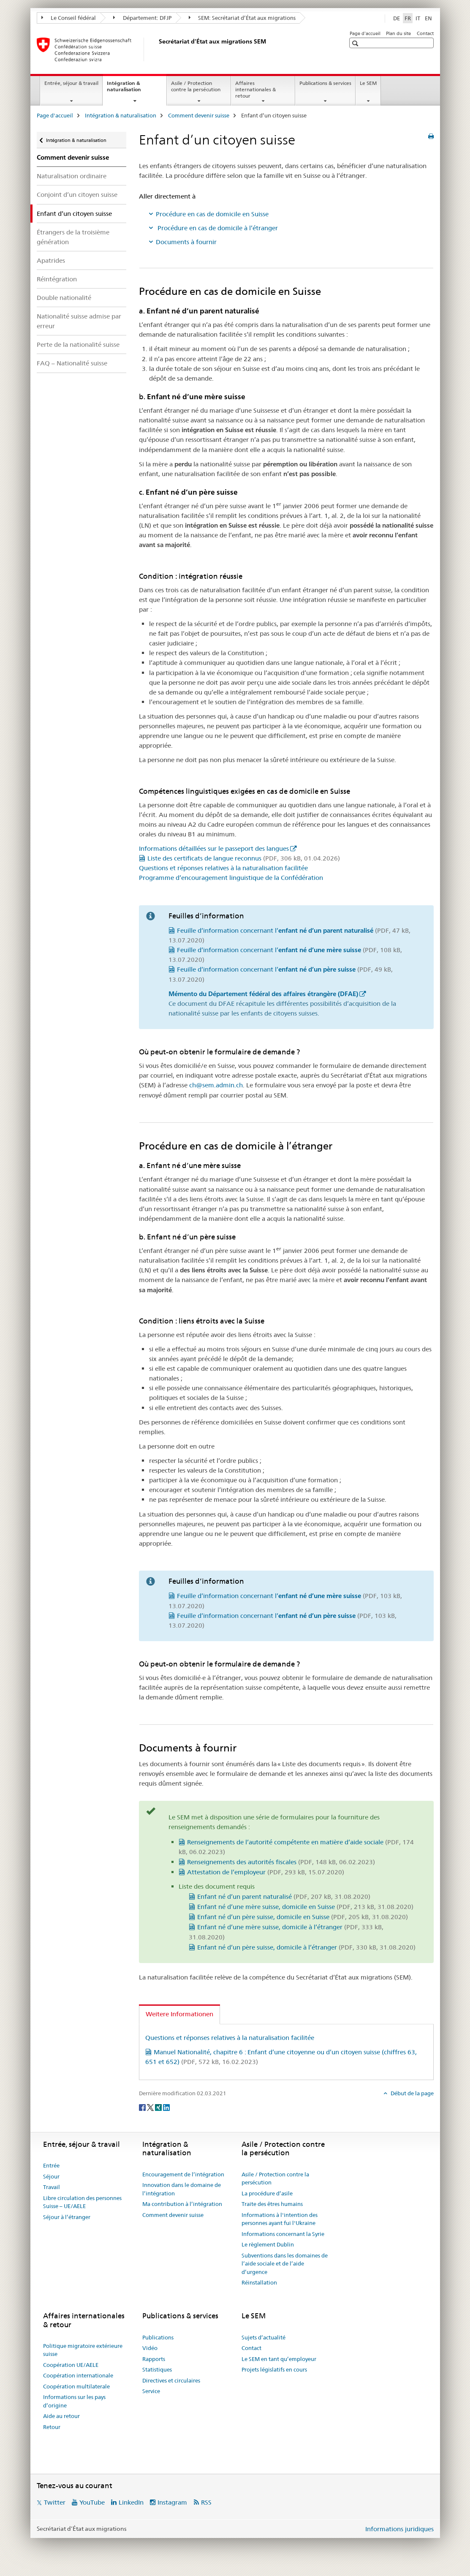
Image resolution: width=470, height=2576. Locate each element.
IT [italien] (418, 18)
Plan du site (398, 33)
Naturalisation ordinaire (71, 176)
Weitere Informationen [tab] (179, 2014)
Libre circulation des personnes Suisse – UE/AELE (82, 2202)
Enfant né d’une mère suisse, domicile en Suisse (305, 1907)
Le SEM (368, 83)
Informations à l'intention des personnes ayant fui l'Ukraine (280, 2219)
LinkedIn (131, 2502)
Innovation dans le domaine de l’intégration (181, 2189)
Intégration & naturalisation (133, 89)
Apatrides (51, 260)
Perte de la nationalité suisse (78, 344)
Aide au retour (61, 2416)
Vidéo (150, 2348)
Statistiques (157, 2369)
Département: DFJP (142, 18)
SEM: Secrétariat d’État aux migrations (242, 18)
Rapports (153, 2358)
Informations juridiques (399, 2529)
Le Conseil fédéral (68, 18)
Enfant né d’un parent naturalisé (283, 1897)
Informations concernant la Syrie (283, 2233)
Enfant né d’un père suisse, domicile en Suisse (302, 1917)
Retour (51, 2427)
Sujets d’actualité (263, 2337)
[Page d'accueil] (157, 49)
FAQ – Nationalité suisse (72, 363)
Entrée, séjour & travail (71, 83)
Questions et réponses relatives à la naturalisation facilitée (223, 868)
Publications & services (325, 83)
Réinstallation (259, 2282)
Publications (158, 2337)
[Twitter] (151, 2107)
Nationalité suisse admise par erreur (79, 321)
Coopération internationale (78, 2375)
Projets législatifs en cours (274, 2369)
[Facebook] (143, 2107)
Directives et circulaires (171, 2380)
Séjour (51, 2176)
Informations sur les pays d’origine (74, 2401)
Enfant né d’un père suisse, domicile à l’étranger (306, 1947)
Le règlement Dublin (268, 2244)
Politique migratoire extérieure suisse (82, 2350)
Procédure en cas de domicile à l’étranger (217, 228)
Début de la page (411, 2093)
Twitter (54, 2502)
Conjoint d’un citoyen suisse (77, 195)
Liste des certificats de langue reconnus (243, 858)
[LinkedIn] (166, 2107)
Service (151, 2391)
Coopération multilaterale (76, 2386)
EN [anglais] (428, 18)
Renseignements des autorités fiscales (281, 1862)
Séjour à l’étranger (66, 2217)
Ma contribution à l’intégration (182, 2203)
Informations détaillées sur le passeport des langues (214, 848)
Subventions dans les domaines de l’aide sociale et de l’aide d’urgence (285, 2263)
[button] (356, 43)
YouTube (92, 2502)
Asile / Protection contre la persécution (195, 86)
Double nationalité (64, 298)
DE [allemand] (396, 18)
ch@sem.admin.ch (216, 1085)
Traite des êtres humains (272, 2203)
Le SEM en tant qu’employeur (279, 2358)
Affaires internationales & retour (255, 89)
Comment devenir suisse (198, 115)
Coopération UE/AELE (70, 2364)
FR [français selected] (408, 18)
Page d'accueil (365, 33)
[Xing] (159, 2107)
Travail (51, 2187)
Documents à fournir (186, 242)
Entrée (51, 2165)
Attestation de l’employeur (265, 1872)
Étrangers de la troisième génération (73, 237)
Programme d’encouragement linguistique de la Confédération (231, 878)
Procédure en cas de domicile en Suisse (212, 214)
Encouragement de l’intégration (183, 2174)
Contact (425, 33)
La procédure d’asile (267, 2193)
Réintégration (57, 279)
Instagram (172, 2502)
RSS (206, 2502)
